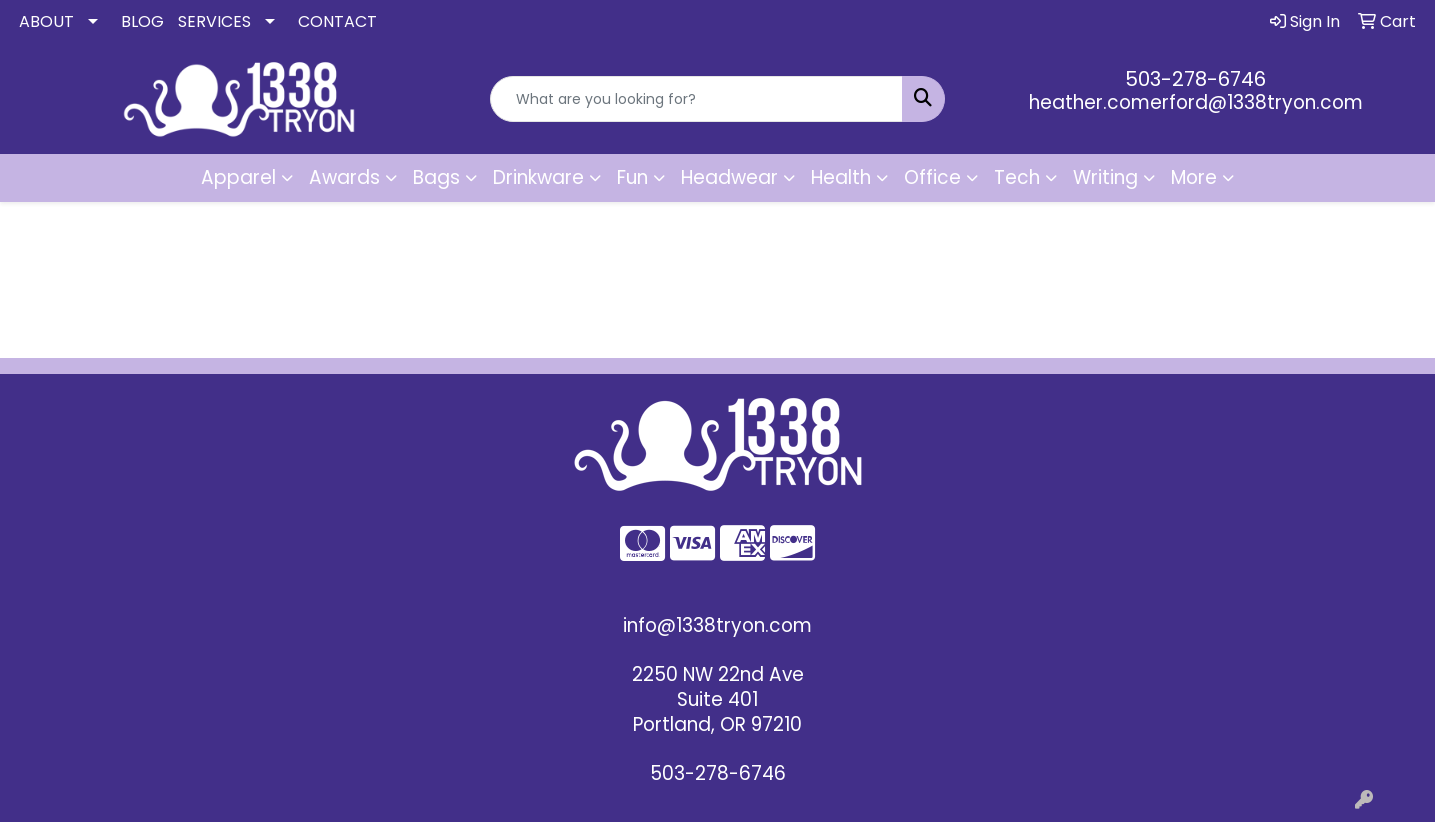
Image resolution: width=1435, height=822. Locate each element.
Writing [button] (1105, 177)
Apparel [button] (238, 177)
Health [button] (841, 177)
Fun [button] (632, 177)
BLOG (142, 21)
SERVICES (214, 21)
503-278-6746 (1195, 79)
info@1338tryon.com (717, 625)
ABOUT (46, 21)
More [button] (1194, 177)
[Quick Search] (696, 99)
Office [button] (932, 177)
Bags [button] (436, 177)
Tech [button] (1017, 177)
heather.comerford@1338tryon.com (1196, 102)
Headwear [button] (729, 177)
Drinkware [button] (538, 177)
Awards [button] (344, 177)
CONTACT (337, 21)
